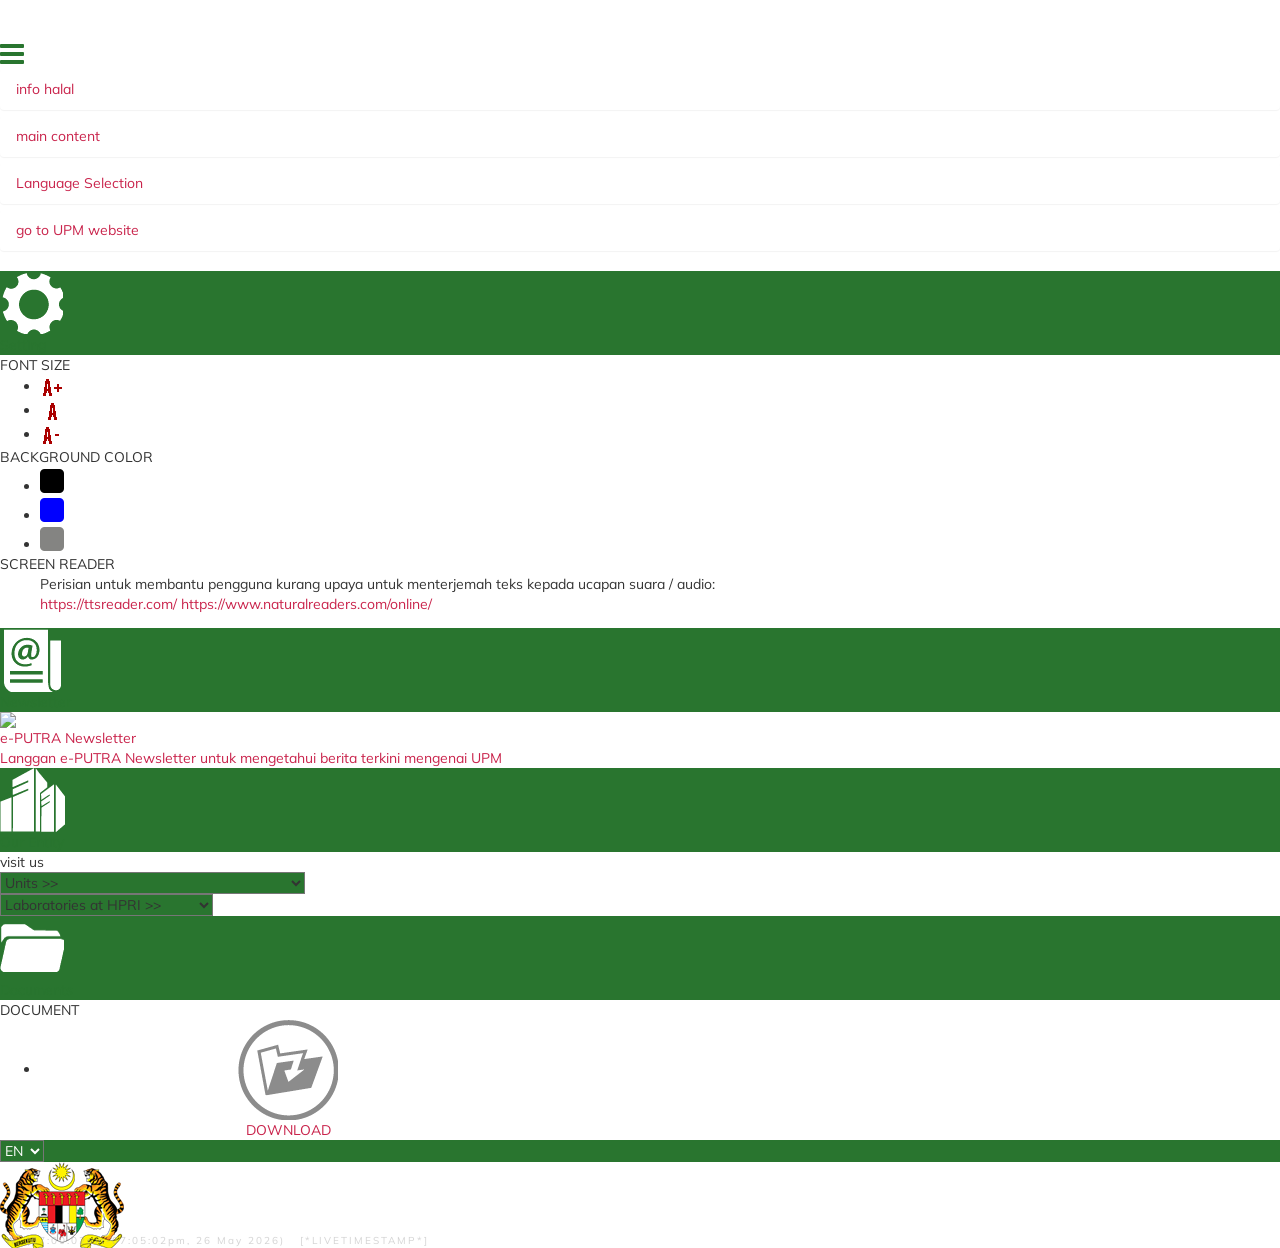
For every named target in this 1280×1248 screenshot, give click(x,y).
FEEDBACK (980, 58)
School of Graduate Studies (403, 927)
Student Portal (371, 908)
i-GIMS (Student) (377, 889)
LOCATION (1141, 58)
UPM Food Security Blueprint (618, 870)
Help (407, 1158)
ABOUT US (157, 172)
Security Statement (483, 1158)
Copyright (247, 1158)
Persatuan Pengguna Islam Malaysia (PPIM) (851, 905)
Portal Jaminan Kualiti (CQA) (620, 927)
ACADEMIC (250, 172)
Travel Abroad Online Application (631, 908)
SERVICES (537, 172)
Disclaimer (353, 1158)
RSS (299, 1158)
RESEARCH (345, 172)
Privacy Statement (159, 1158)
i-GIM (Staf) (365, 870)
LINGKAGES (443, 172)
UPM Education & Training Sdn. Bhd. (849, 968)
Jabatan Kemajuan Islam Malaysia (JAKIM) (846, 875)
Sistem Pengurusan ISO (605, 889)
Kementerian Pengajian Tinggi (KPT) (851, 949)
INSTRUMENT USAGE (664, 172)
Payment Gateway (382, 946)
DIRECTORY (1062, 58)
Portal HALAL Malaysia (817, 930)
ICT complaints (584, 946)
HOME (917, 58)
